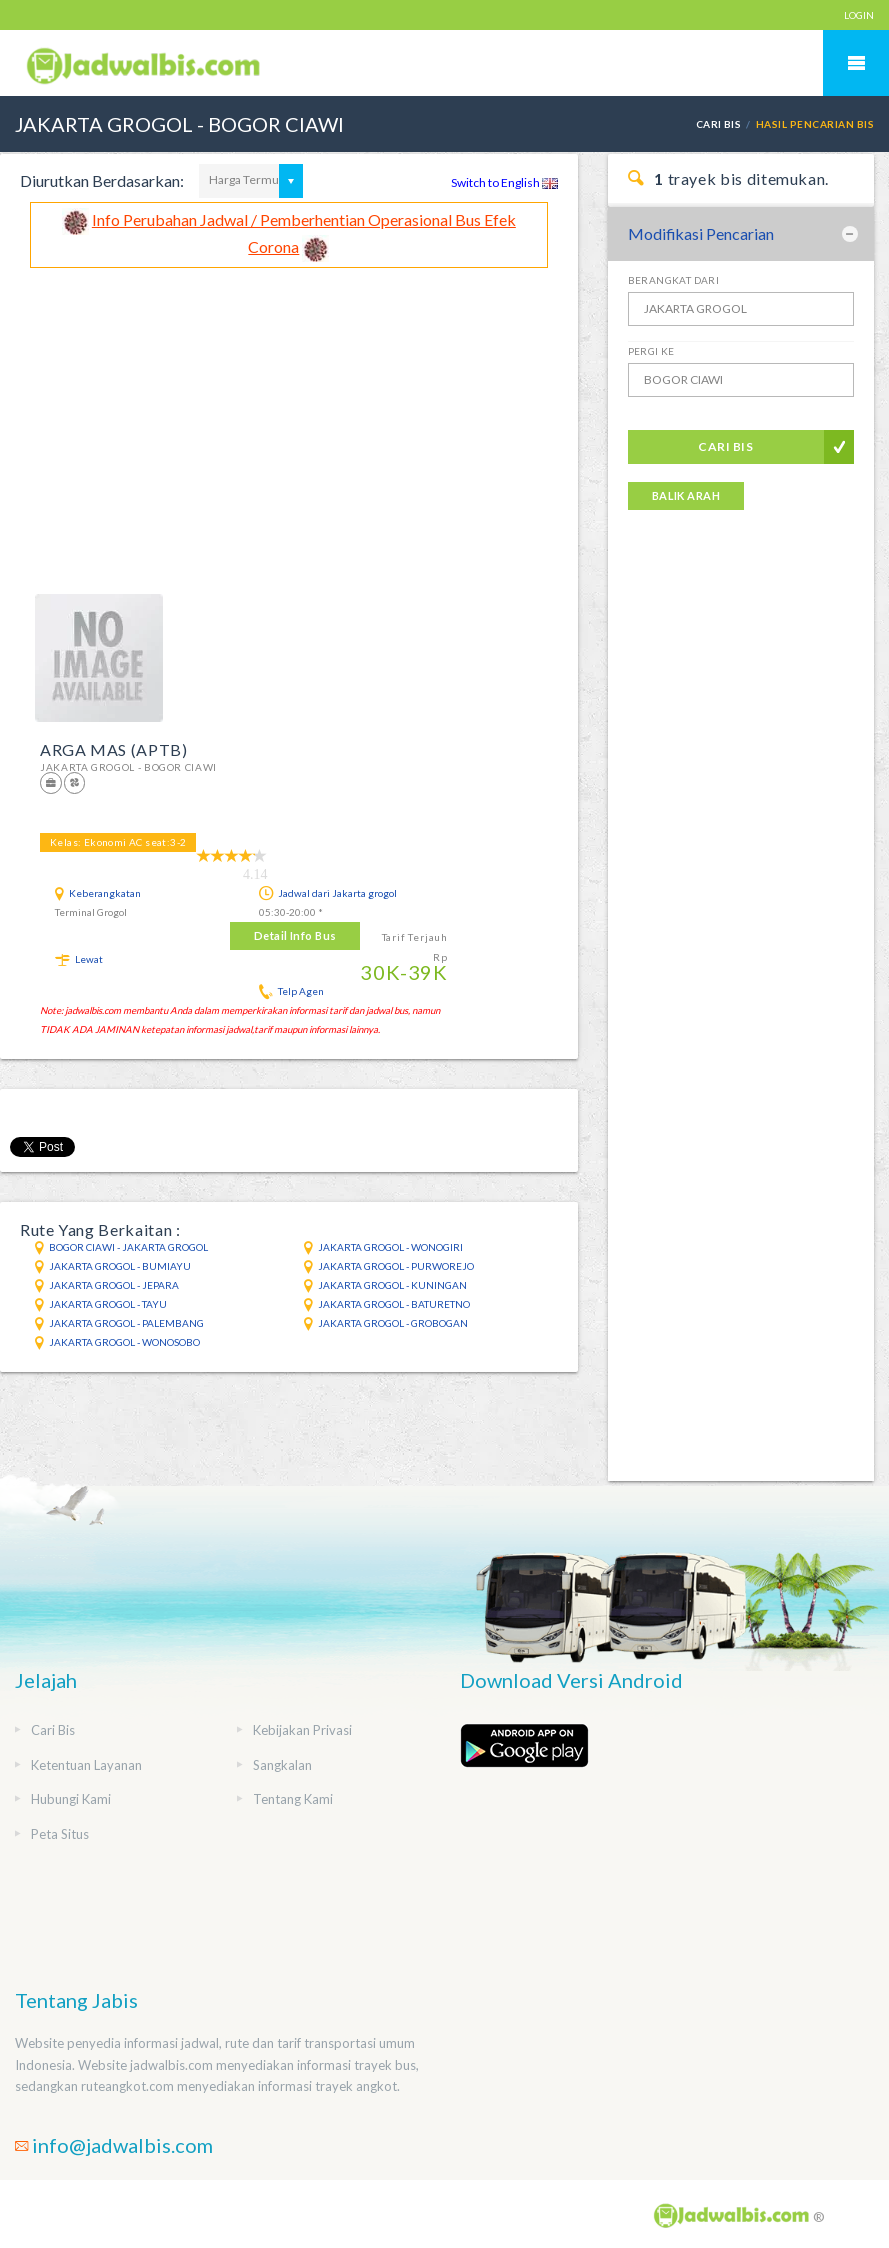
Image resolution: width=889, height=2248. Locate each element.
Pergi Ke (651, 351)
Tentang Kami (293, 1799)
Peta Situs (60, 1834)
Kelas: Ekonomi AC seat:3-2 (118, 842)
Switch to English (504, 182)
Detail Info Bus (295, 935)
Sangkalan (282, 1765)
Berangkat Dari (674, 280)
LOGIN (859, 15)
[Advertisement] (289, 418)
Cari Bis (719, 124)
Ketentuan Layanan (86, 1765)
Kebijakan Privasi (302, 1730)
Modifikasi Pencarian (701, 233)
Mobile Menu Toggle (856, 63)
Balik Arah (686, 495)
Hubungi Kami (71, 1799)
